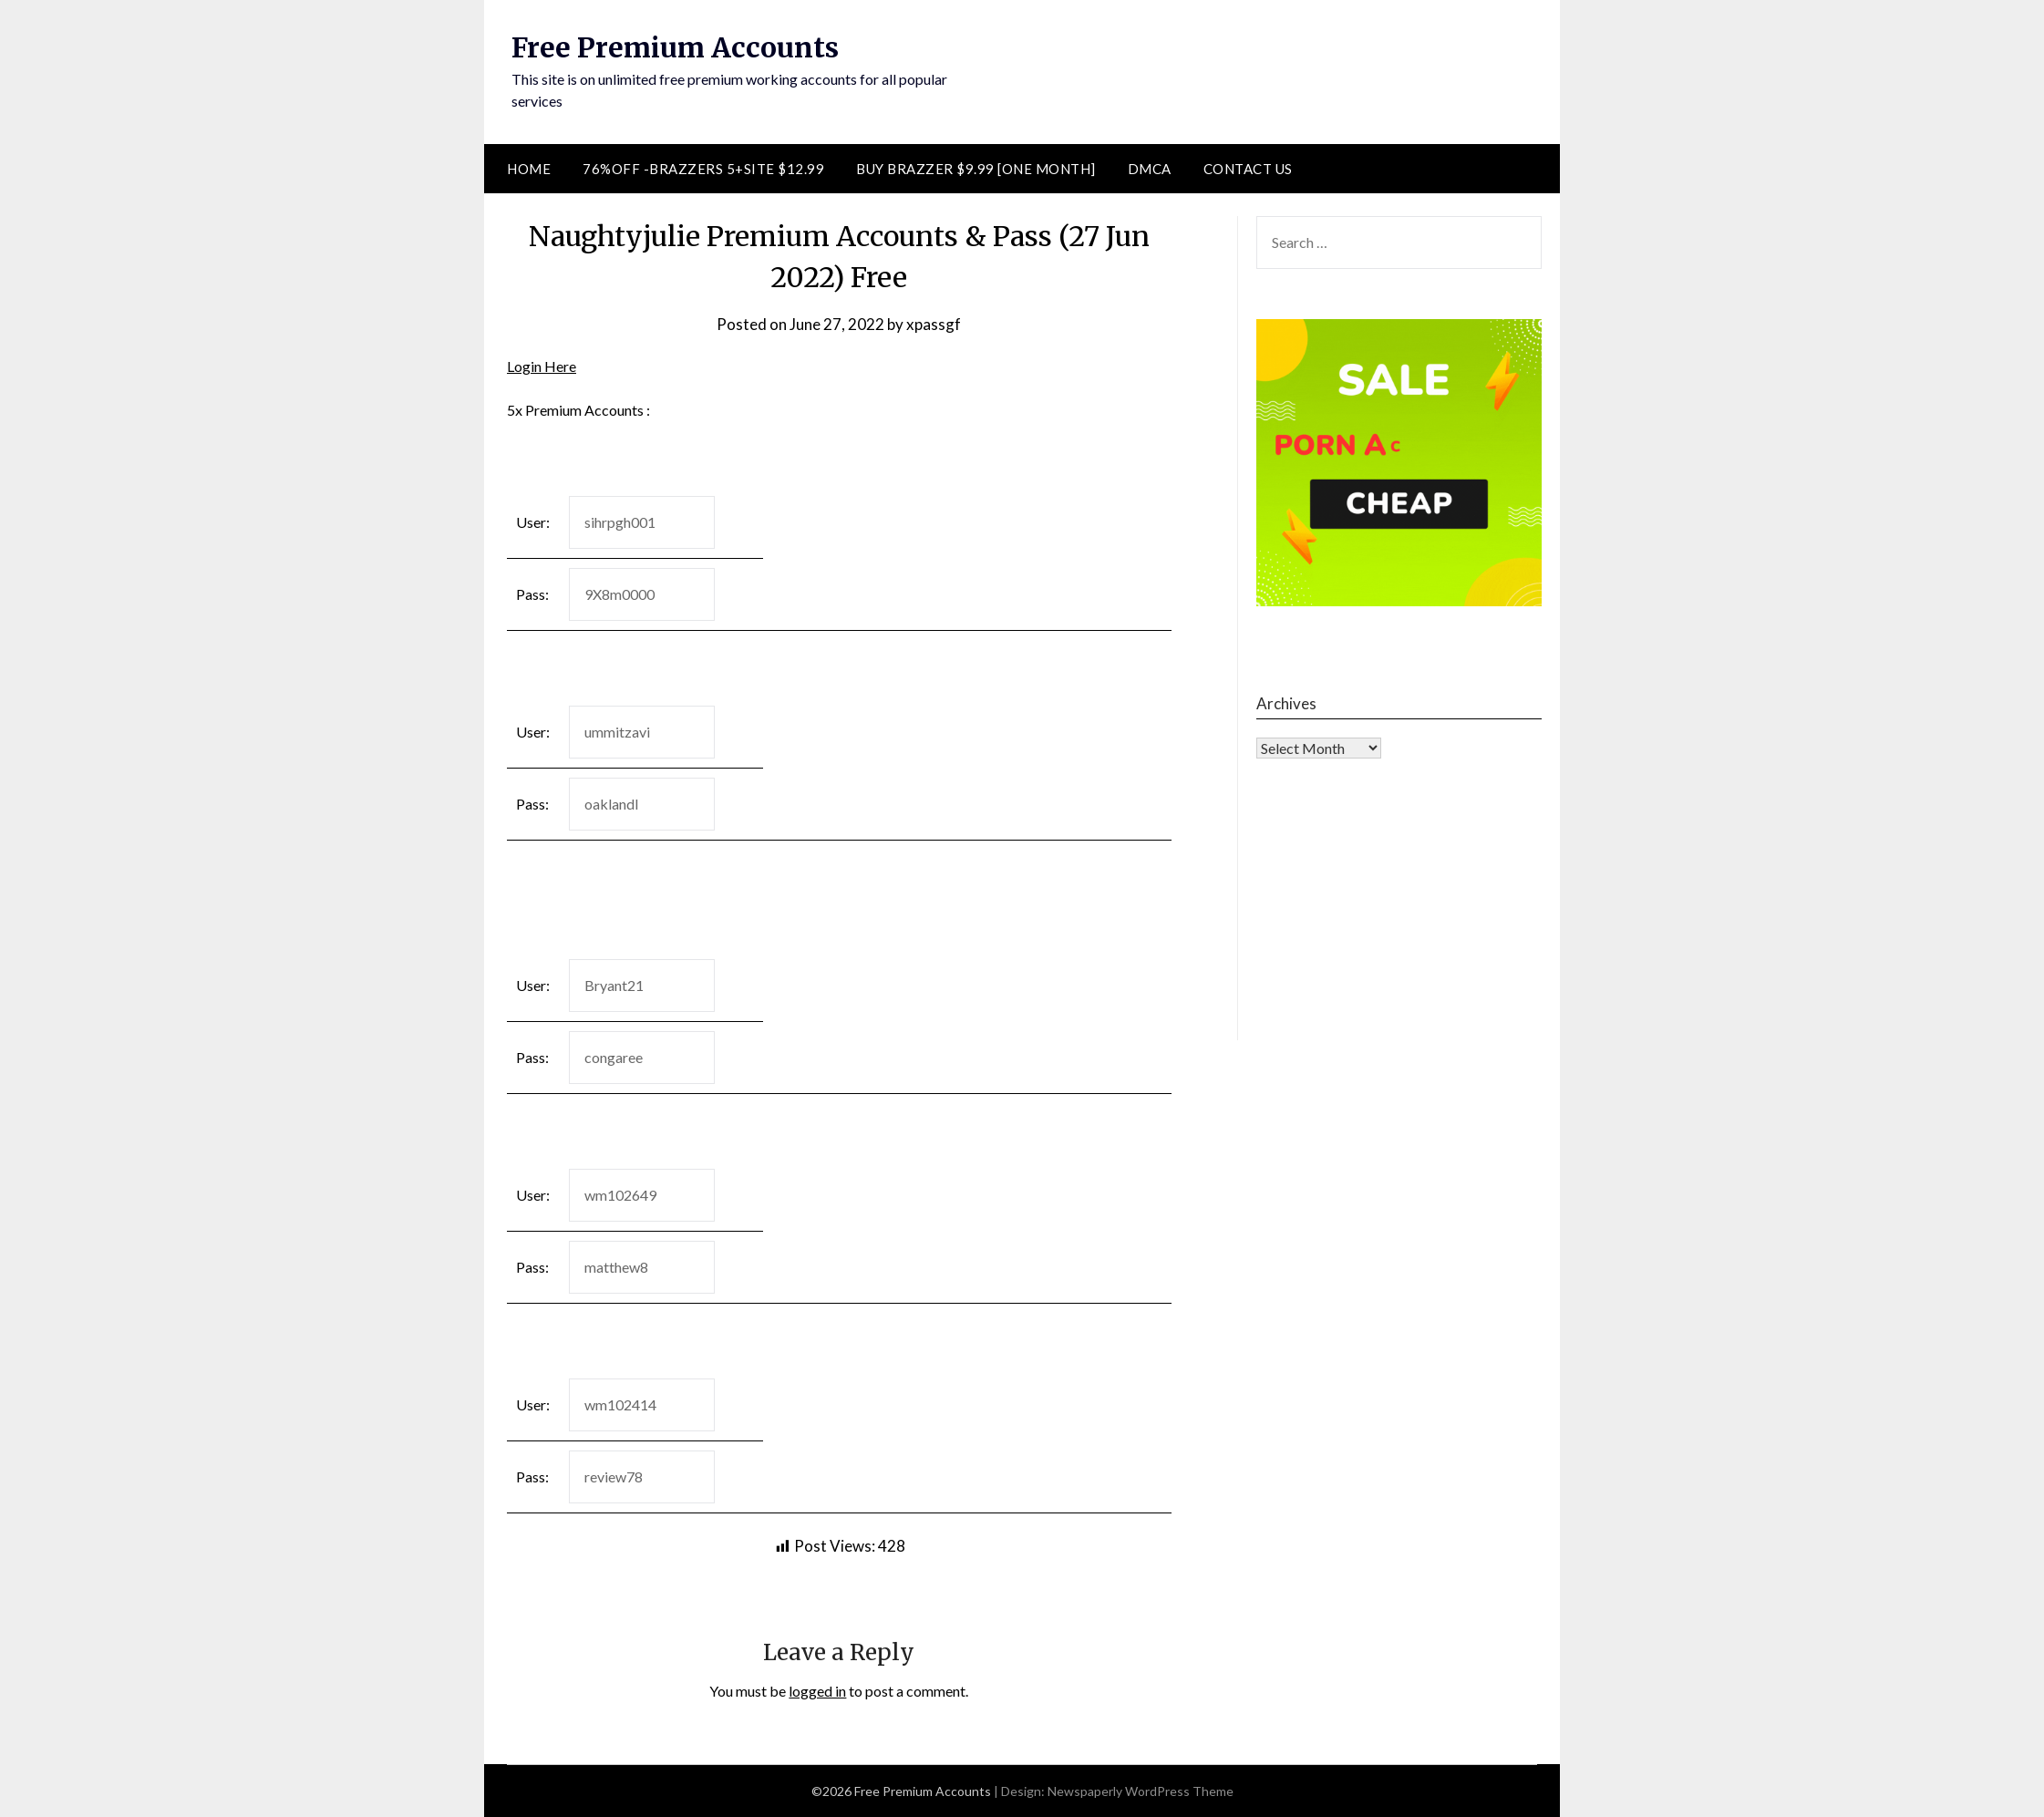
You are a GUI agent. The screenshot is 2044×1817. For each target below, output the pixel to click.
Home (529, 168)
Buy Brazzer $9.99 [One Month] (976, 168)
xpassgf (933, 324)
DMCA (1150, 168)
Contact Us (1248, 168)
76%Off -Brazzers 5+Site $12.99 (703, 168)
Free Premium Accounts (675, 47)
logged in (817, 1690)
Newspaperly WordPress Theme (1141, 1791)
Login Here (541, 366)
